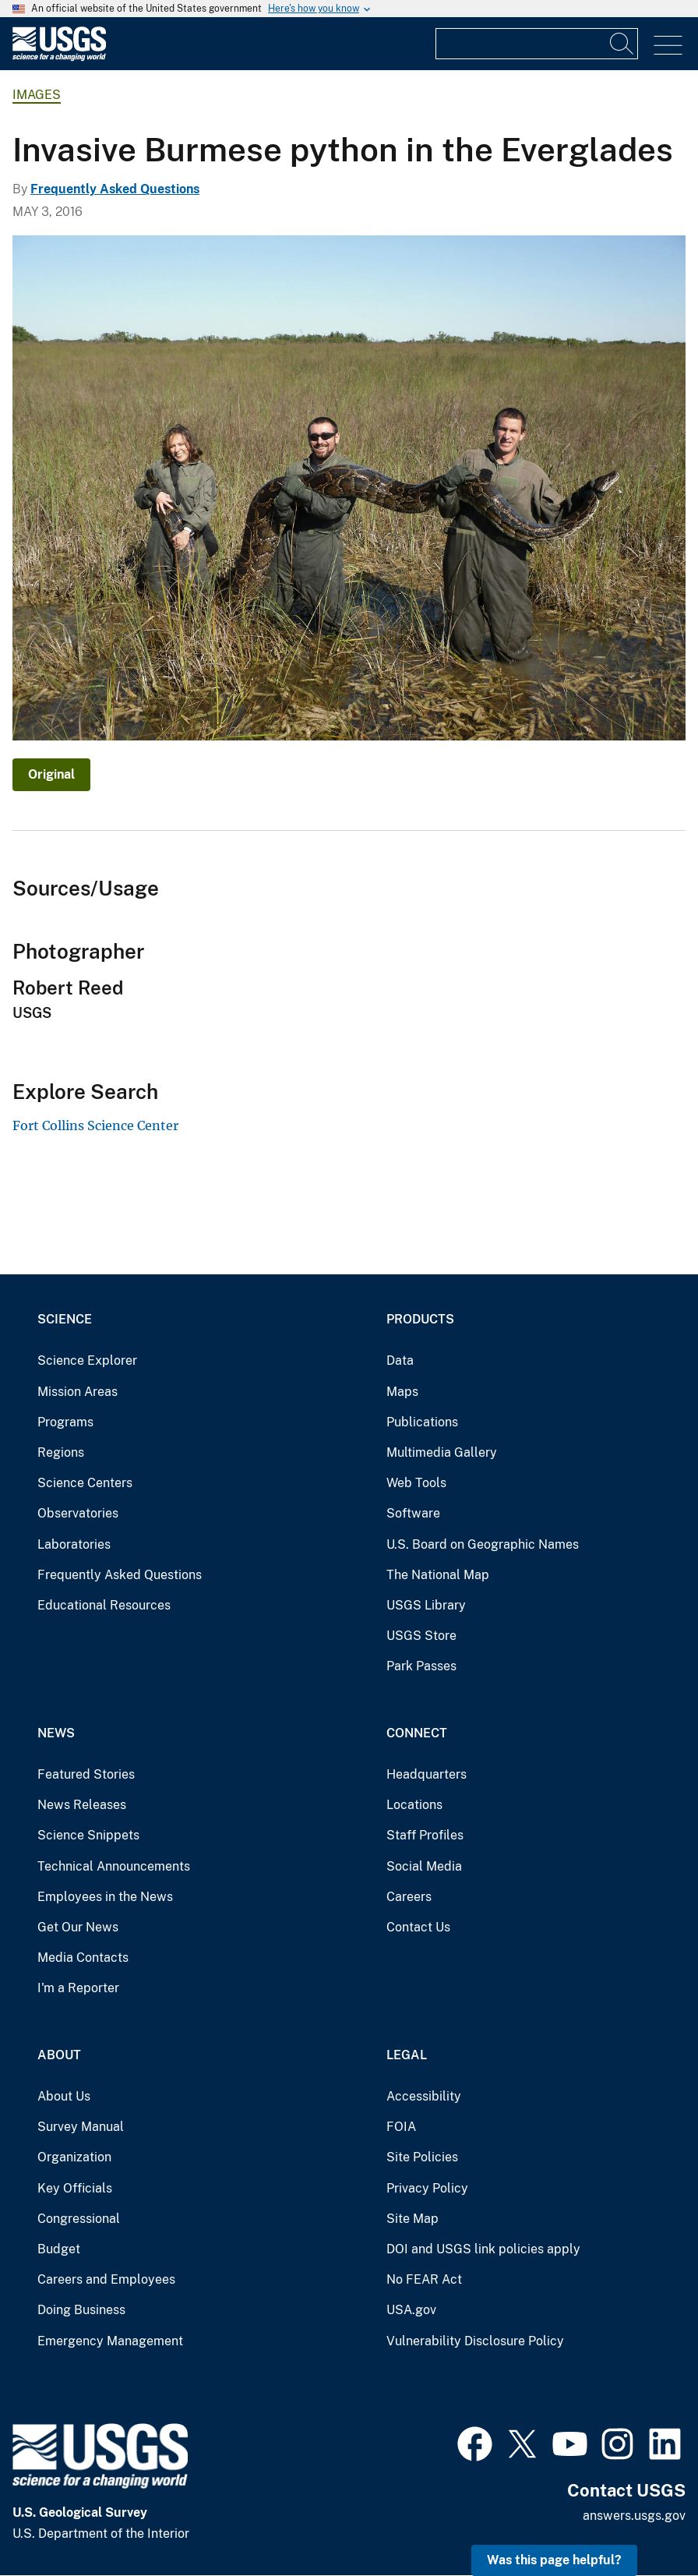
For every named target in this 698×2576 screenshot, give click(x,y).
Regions (60, 1452)
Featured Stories (86, 1774)
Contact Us (418, 1927)
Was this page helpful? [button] (554, 2560)
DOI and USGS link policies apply (483, 2249)
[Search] (622, 43)
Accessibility (423, 2096)
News (56, 1733)
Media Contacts (83, 1957)
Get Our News (77, 1927)
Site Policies (422, 2157)
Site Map (412, 2218)
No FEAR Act (424, 2279)
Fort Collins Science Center (95, 1125)
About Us (63, 2096)
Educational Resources (104, 1605)
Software (413, 1513)
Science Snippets (88, 1835)
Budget (58, 2249)
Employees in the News (105, 1896)
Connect (416, 1733)
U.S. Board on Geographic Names (482, 1544)
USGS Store (421, 1635)
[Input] (536, 43)
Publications (422, 1422)
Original (51, 774)
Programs (65, 1422)
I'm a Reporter (78, 1988)
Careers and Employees (106, 2279)
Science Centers (84, 1482)
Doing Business (81, 2309)
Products (420, 1319)
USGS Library (426, 1605)
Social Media (424, 1866)
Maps (402, 1391)
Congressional (78, 2218)
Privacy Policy (427, 2188)
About (59, 2055)
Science (64, 1319)
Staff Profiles (425, 1835)
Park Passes (421, 1666)
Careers (409, 1896)
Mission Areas (77, 1391)
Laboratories (74, 1544)
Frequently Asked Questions (114, 189)
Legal (406, 2055)
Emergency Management (110, 2341)
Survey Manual (80, 2126)
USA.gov (411, 2309)
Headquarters (426, 1774)
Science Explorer (87, 1360)
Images (36, 94)
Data (400, 1360)
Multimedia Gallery (441, 1452)
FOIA (401, 2126)
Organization (74, 2157)
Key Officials (74, 2188)
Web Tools (416, 1482)
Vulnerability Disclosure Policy (475, 2341)
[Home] (59, 57)
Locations (414, 1804)
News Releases (81, 1804)
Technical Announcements (113, 1866)
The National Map (437, 1574)
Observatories (77, 1513)
